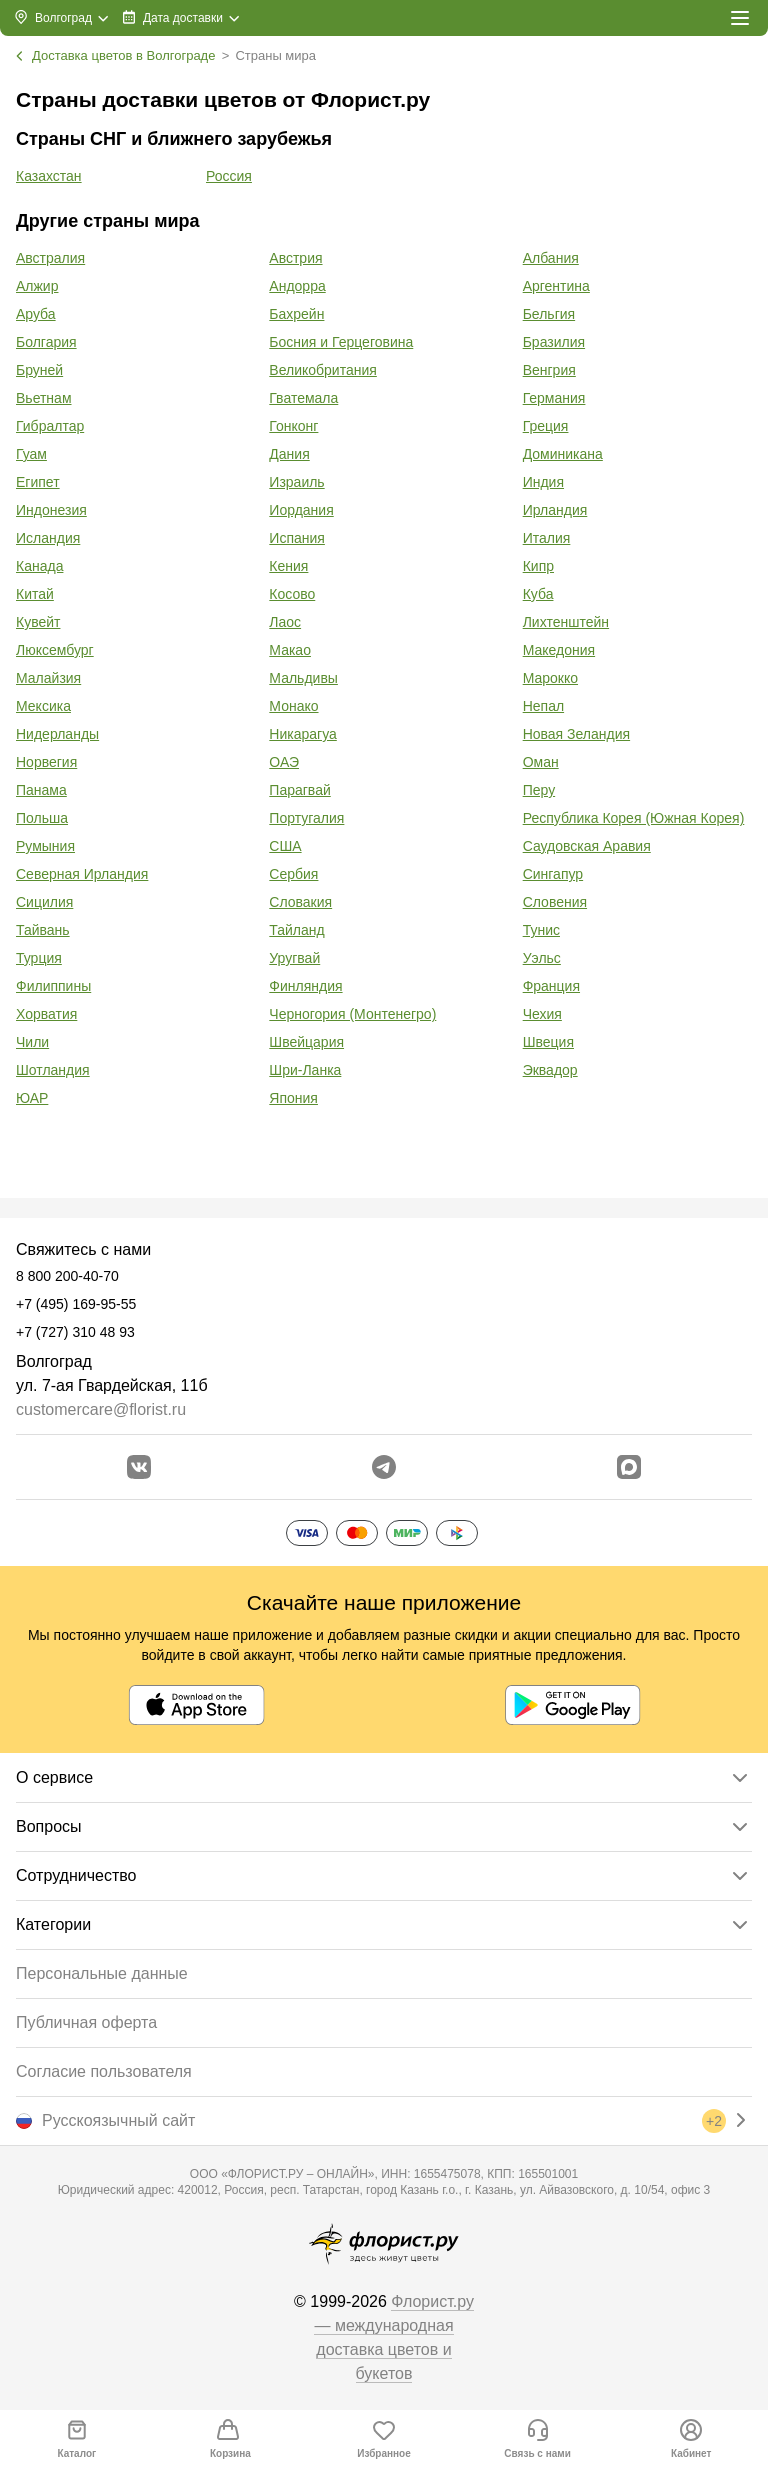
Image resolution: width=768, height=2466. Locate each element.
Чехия (542, 1014)
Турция (39, 958)
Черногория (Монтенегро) (352, 1014)
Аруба (36, 314)
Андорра (297, 286)
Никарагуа (302, 734)
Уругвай (294, 958)
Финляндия (305, 986)
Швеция (548, 1042)
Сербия (293, 874)
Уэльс (542, 958)
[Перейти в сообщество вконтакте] (139, 1467)
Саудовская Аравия (587, 846)
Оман (541, 762)
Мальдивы (303, 678)
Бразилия (554, 342)
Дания (289, 454)
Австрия (295, 258)
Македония (559, 650)
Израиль (296, 482)
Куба (538, 594)
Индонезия (51, 510)
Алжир (37, 286)
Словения (555, 902)
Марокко (550, 678)
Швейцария (306, 1042)
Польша (42, 818)
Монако (293, 706)
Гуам (31, 454)
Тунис (541, 930)
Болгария (46, 342)
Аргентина (556, 286)
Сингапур (553, 874)
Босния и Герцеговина (341, 342)
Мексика (43, 706)
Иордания (301, 510)
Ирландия (555, 510)
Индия (543, 482)
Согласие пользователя (104, 2071)
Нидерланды (57, 734)
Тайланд (296, 930)
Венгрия (549, 370)
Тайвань (43, 930)
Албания (551, 258)
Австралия (50, 258)
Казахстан (49, 176)
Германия (554, 398)
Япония (293, 1098)
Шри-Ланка (305, 1070)
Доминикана (563, 454)
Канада (39, 566)
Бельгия (549, 314)
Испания (297, 538)
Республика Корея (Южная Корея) (634, 818)
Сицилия (44, 902)
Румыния (45, 846)
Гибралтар (50, 426)
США (285, 846)
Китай (35, 594)
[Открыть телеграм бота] (384, 1467)
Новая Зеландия (576, 734)
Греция (546, 426)
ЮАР (32, 1098)
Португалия (306, 818)
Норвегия (46, 762)
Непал (543, 706)
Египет (38, 482)
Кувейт (38, 622)
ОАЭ (284, 762)
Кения (288, 566)
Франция (551, 986)
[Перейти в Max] (629, 1467)
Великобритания (323, 370)
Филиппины (53, 986)
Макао (290, 650)
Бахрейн (296, 314)
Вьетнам (44, 398)
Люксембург (55, 650)
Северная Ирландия (82, 874)
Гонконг (293, 426)
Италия (547, 538)
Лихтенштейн (566, 622)
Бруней (39, 370)
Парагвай (299, 790)
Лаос (285, 622)
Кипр (538, 566)
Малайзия (48, 678)
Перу (539, 790)
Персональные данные (102, 1973)
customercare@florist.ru (101, 1409)
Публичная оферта (86, 2022)
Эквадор (550, 1070)
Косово (292, 594)
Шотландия (53, 1070)
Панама (41, 790)
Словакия (300, 902)
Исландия (48, 538)
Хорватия (46, 1014)
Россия (229, 176)
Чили (32, 1042)
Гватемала (303, 398)
